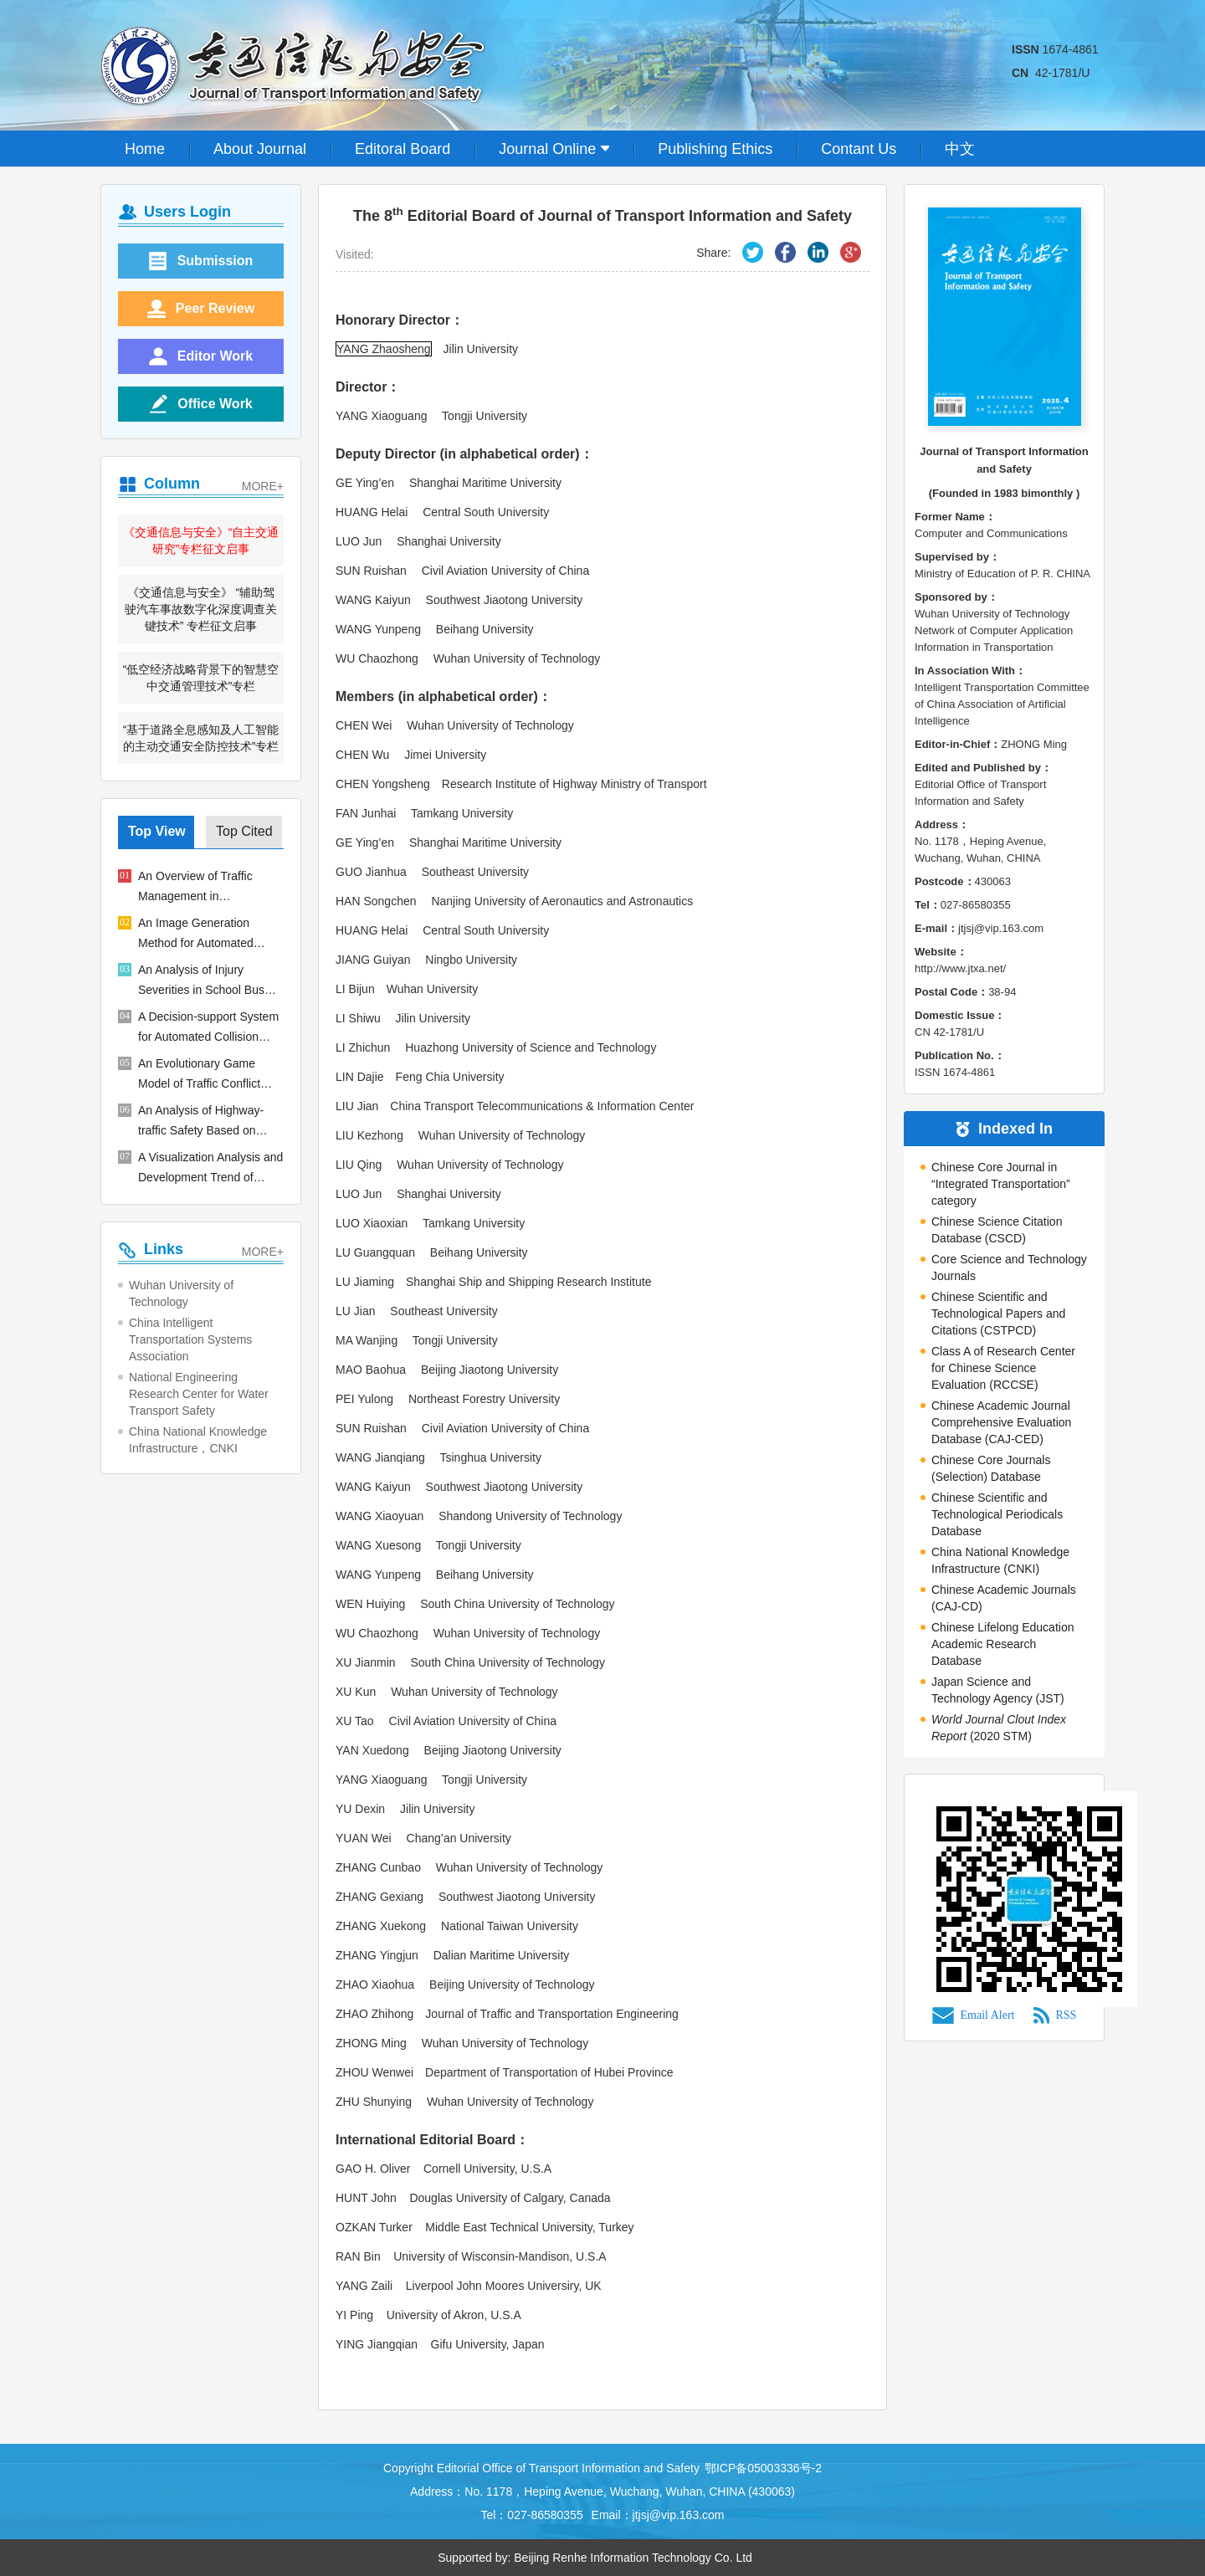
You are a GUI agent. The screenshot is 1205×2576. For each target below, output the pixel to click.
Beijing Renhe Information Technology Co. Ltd (633, 2557)
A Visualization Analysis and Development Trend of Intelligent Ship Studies (210, 1168)
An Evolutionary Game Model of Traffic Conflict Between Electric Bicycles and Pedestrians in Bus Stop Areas (205, 1075)
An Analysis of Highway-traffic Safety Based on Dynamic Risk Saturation (202, 1122)
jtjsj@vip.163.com (679, 2515)
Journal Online (554, 149)
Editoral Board (402, 149)
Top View (157, 831)
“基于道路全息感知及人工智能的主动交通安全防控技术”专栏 (201, 738)
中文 (960, 149)
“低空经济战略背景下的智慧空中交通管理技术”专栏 (201, 678)
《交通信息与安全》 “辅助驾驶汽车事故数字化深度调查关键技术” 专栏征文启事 (201, 609)
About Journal (259, 149)
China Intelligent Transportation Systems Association (190, 1339)
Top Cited (244, 831)
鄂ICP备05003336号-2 (763, 2468)
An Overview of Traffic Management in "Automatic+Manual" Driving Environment (211, 887)
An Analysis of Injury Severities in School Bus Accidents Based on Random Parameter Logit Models (203, 981)
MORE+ (263, 486)
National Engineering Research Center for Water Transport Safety (199, 1393)
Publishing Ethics (715, 149)
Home (145, 149)
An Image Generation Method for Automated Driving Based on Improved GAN (208, 934)
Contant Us (858, 149)
